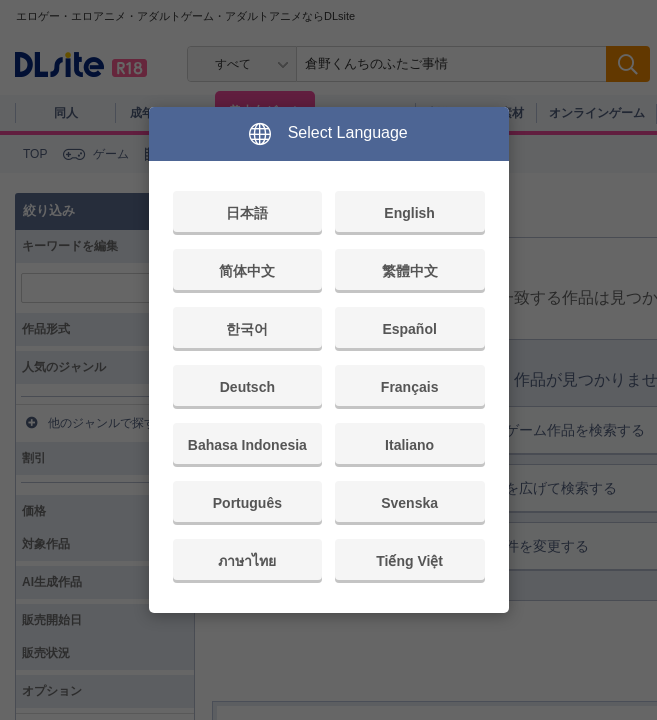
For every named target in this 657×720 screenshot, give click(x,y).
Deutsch (247, 387)
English (409, 213)
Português (247, 503)
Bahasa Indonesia (247, 445)
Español (409, 329)
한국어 (247, 329)
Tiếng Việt (409, 561)
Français (410, 387)
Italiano (409, 445)
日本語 (247, 213)
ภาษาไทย (247, 561)
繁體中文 (410, 271)
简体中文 (247, 271)
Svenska (409, 503)
